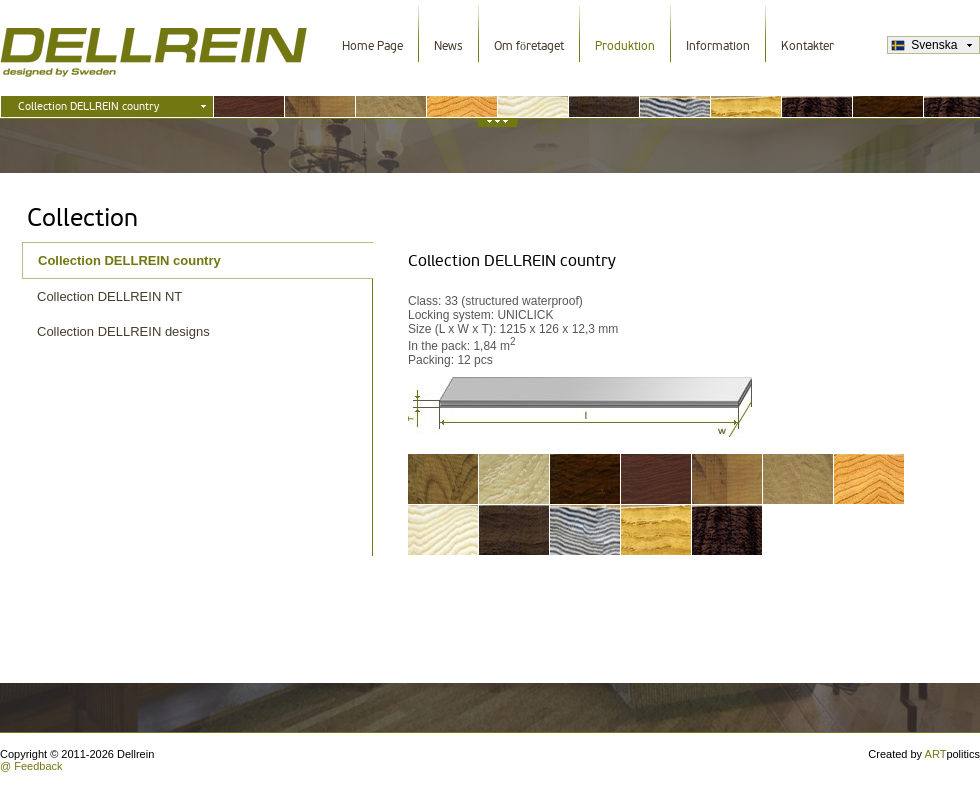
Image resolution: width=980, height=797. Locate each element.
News (448, 46)
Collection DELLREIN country (129, 260)
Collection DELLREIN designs (123, 331)
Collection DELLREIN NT (109, 296)
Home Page (372, 46)
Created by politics (924, 754)
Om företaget (529, 46)
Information (718, 46)
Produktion (625, 46)
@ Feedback (31, 766)
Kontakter (807, 46)
